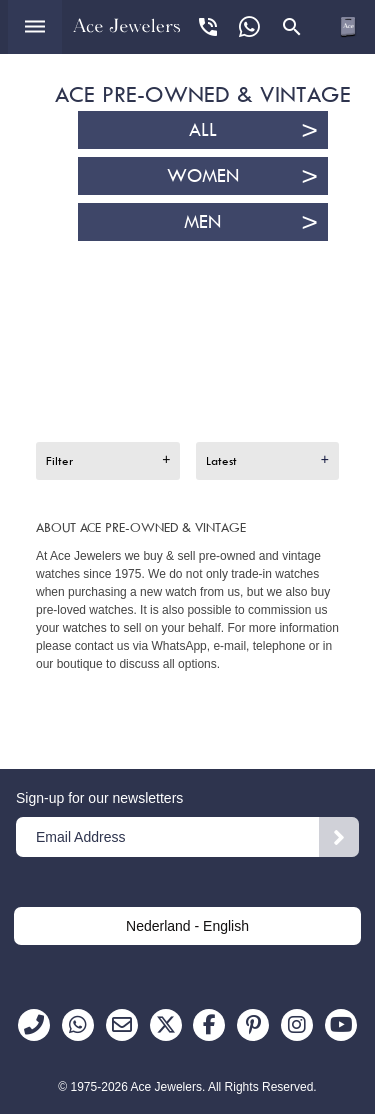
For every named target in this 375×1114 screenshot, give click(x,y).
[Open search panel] (292, 27)
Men (202, 222)
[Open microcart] (348, 27)
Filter (59, 461)
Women (203, 176)
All (203, 130)
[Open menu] (35, 27)
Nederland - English (187, 926)
